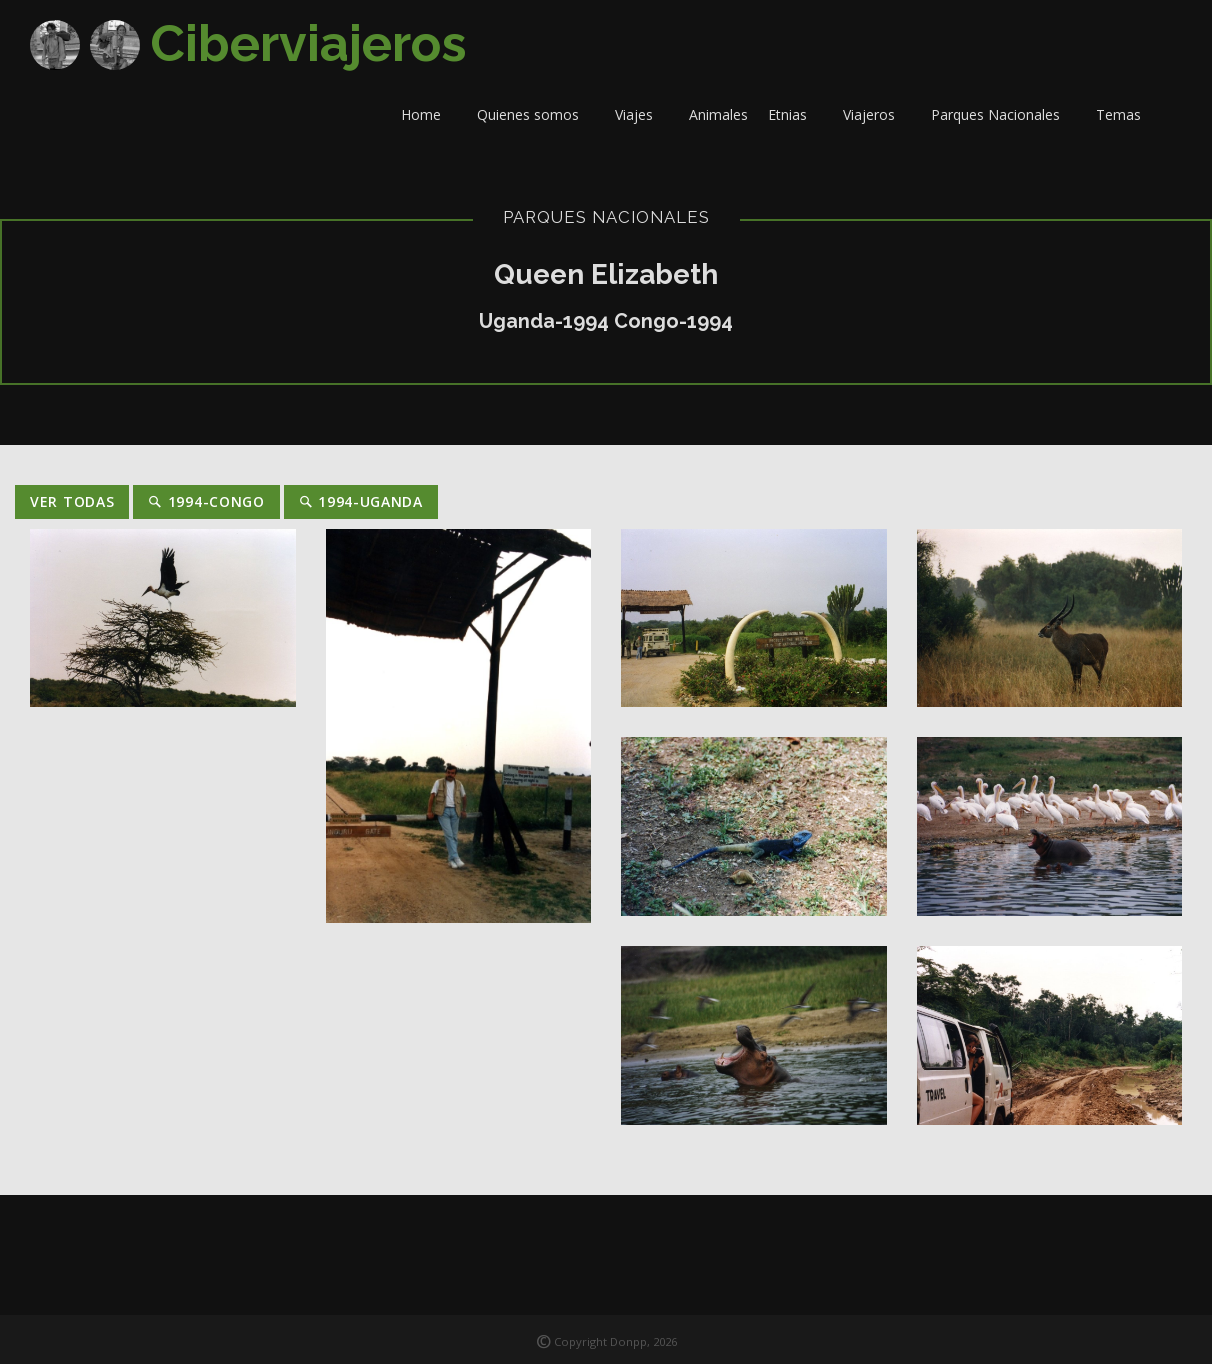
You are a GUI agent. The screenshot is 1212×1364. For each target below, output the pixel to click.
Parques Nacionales (1003, 114)
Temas (1126, 114)
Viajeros (877, 114)
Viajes (642, 114)
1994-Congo (206, 501)
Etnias (795, 114)
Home (429, 114)
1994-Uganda (361, 501)
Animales (718, 114)
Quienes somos (536, 114)
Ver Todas (72, 501)
